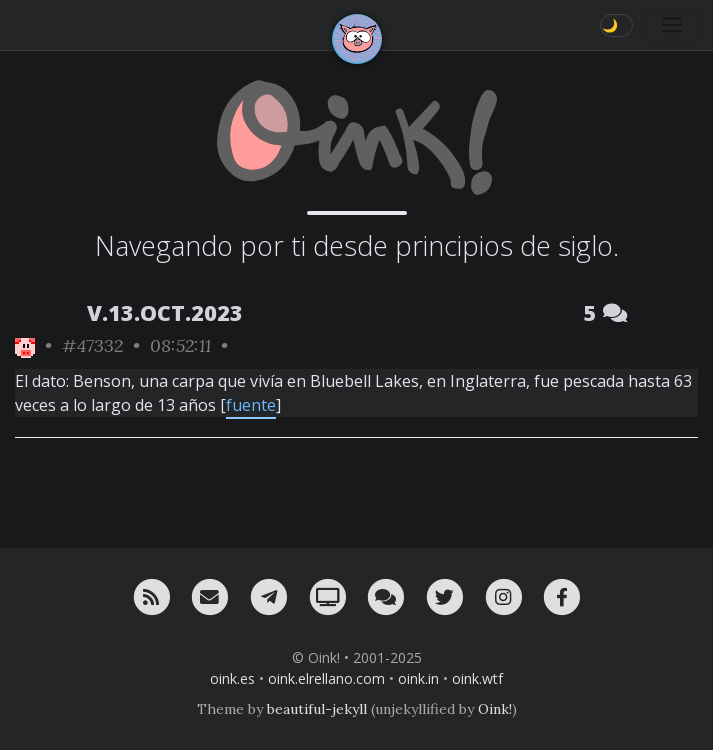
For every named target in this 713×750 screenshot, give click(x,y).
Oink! (495, 709)
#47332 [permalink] (92, 345)
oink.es (232, 678)
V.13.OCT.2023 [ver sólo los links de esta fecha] (165, 312)
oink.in (418, 678)
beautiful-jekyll (317, 709)
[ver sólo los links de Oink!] (25, 345)
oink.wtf (477, 678)
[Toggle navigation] (672, 25)
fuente (251, 405)
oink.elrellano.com (326, 678)
